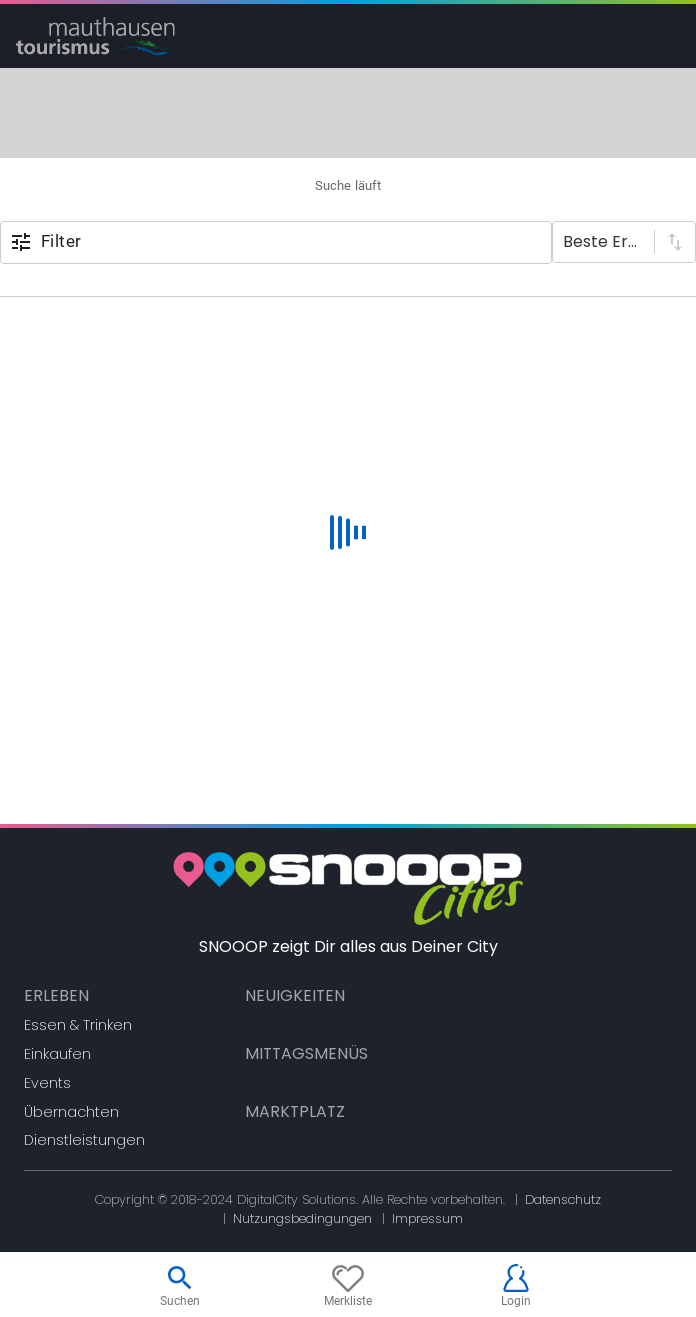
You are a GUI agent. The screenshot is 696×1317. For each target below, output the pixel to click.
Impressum (427, 1218)
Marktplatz (295, 1111)
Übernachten (71, 1112)
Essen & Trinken (78, 1025)
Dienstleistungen (84, 1140)
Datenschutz (563, 1199)
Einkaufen (57, 1054)
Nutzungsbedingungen (302, 1218)
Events (47, 1083)
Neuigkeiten (295, 995)
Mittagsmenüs (306, 1053)
